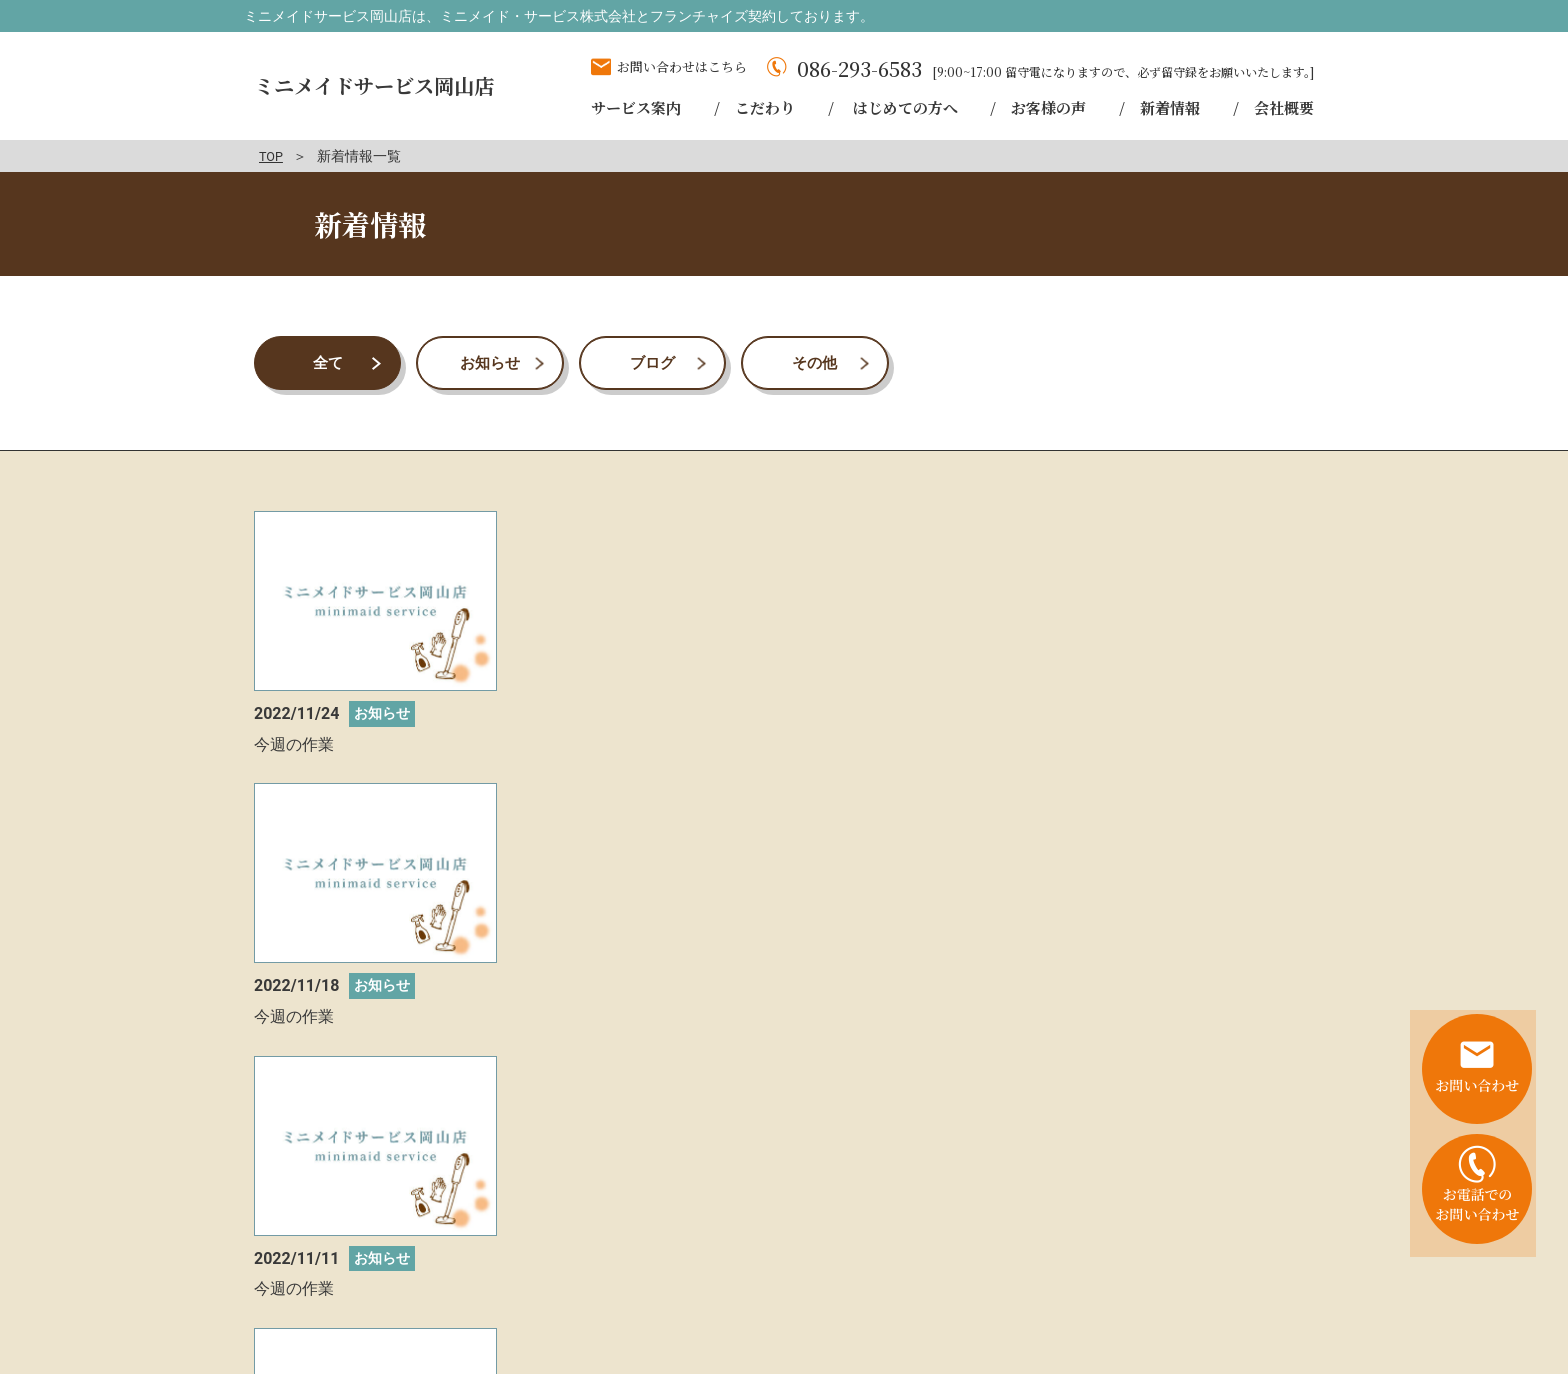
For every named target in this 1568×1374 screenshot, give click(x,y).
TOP (272, 156)
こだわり (963, 1274)
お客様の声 (1182, 1274)
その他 (815, 362)
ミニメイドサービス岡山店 (380, 85)
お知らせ (490, 362)
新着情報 (1274, 1274)
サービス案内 (864, 1274)
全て (328, 362)
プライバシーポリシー (1232, 1297)
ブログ (652, 362)
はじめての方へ (1069, 1274)
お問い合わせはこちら (682, 66)
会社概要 (1105, 1297)
